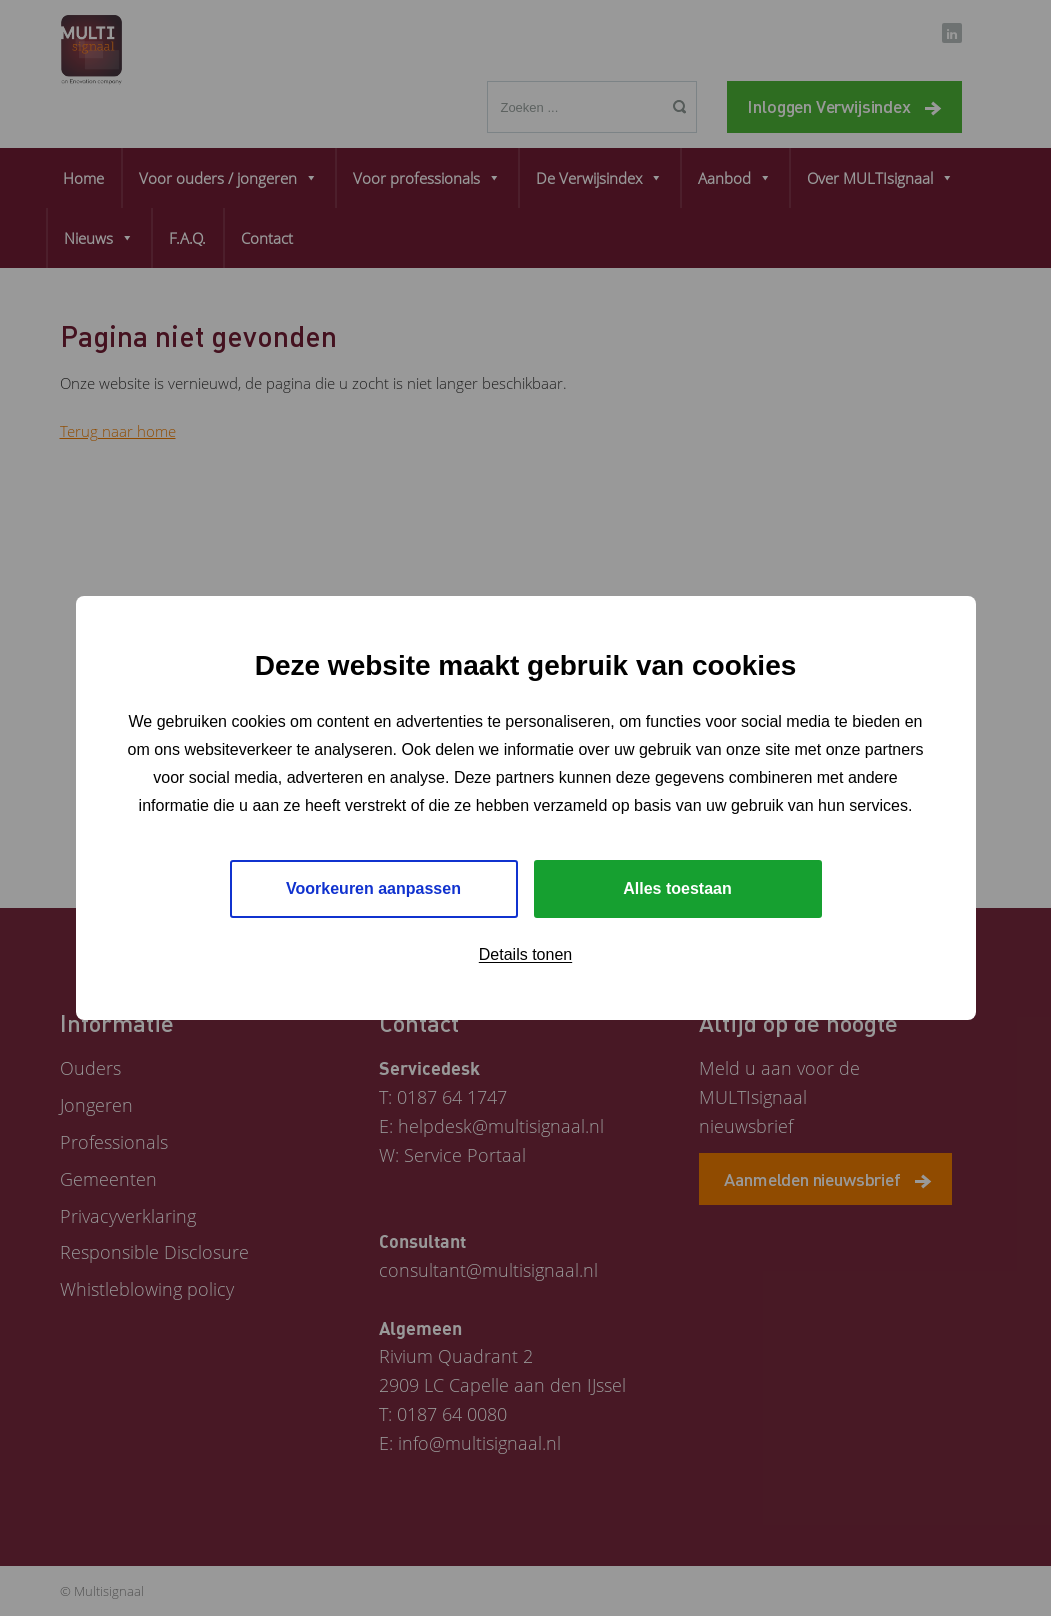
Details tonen (525, 954)
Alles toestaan (677, 888)
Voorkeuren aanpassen (373, 888)
